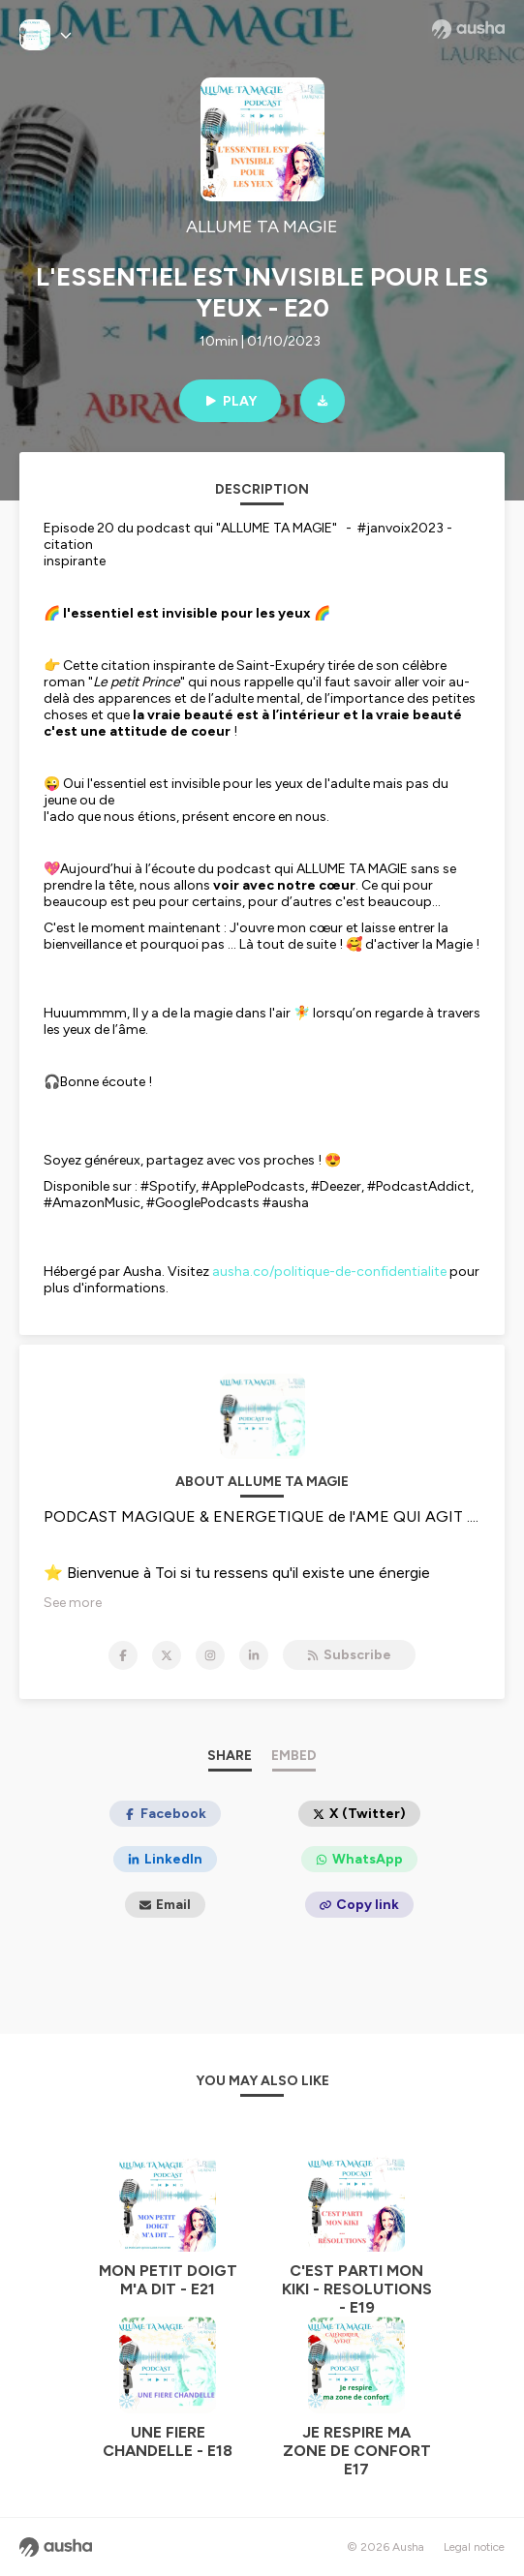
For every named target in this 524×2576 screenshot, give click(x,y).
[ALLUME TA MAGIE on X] (166, 1655)
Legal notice (474, 2547)
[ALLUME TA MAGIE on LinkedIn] (253, 1655)
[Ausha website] (468, 29)
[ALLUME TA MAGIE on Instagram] (210, 1655)
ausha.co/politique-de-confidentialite (329, 1271)
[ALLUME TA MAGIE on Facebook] (123, 1655)
